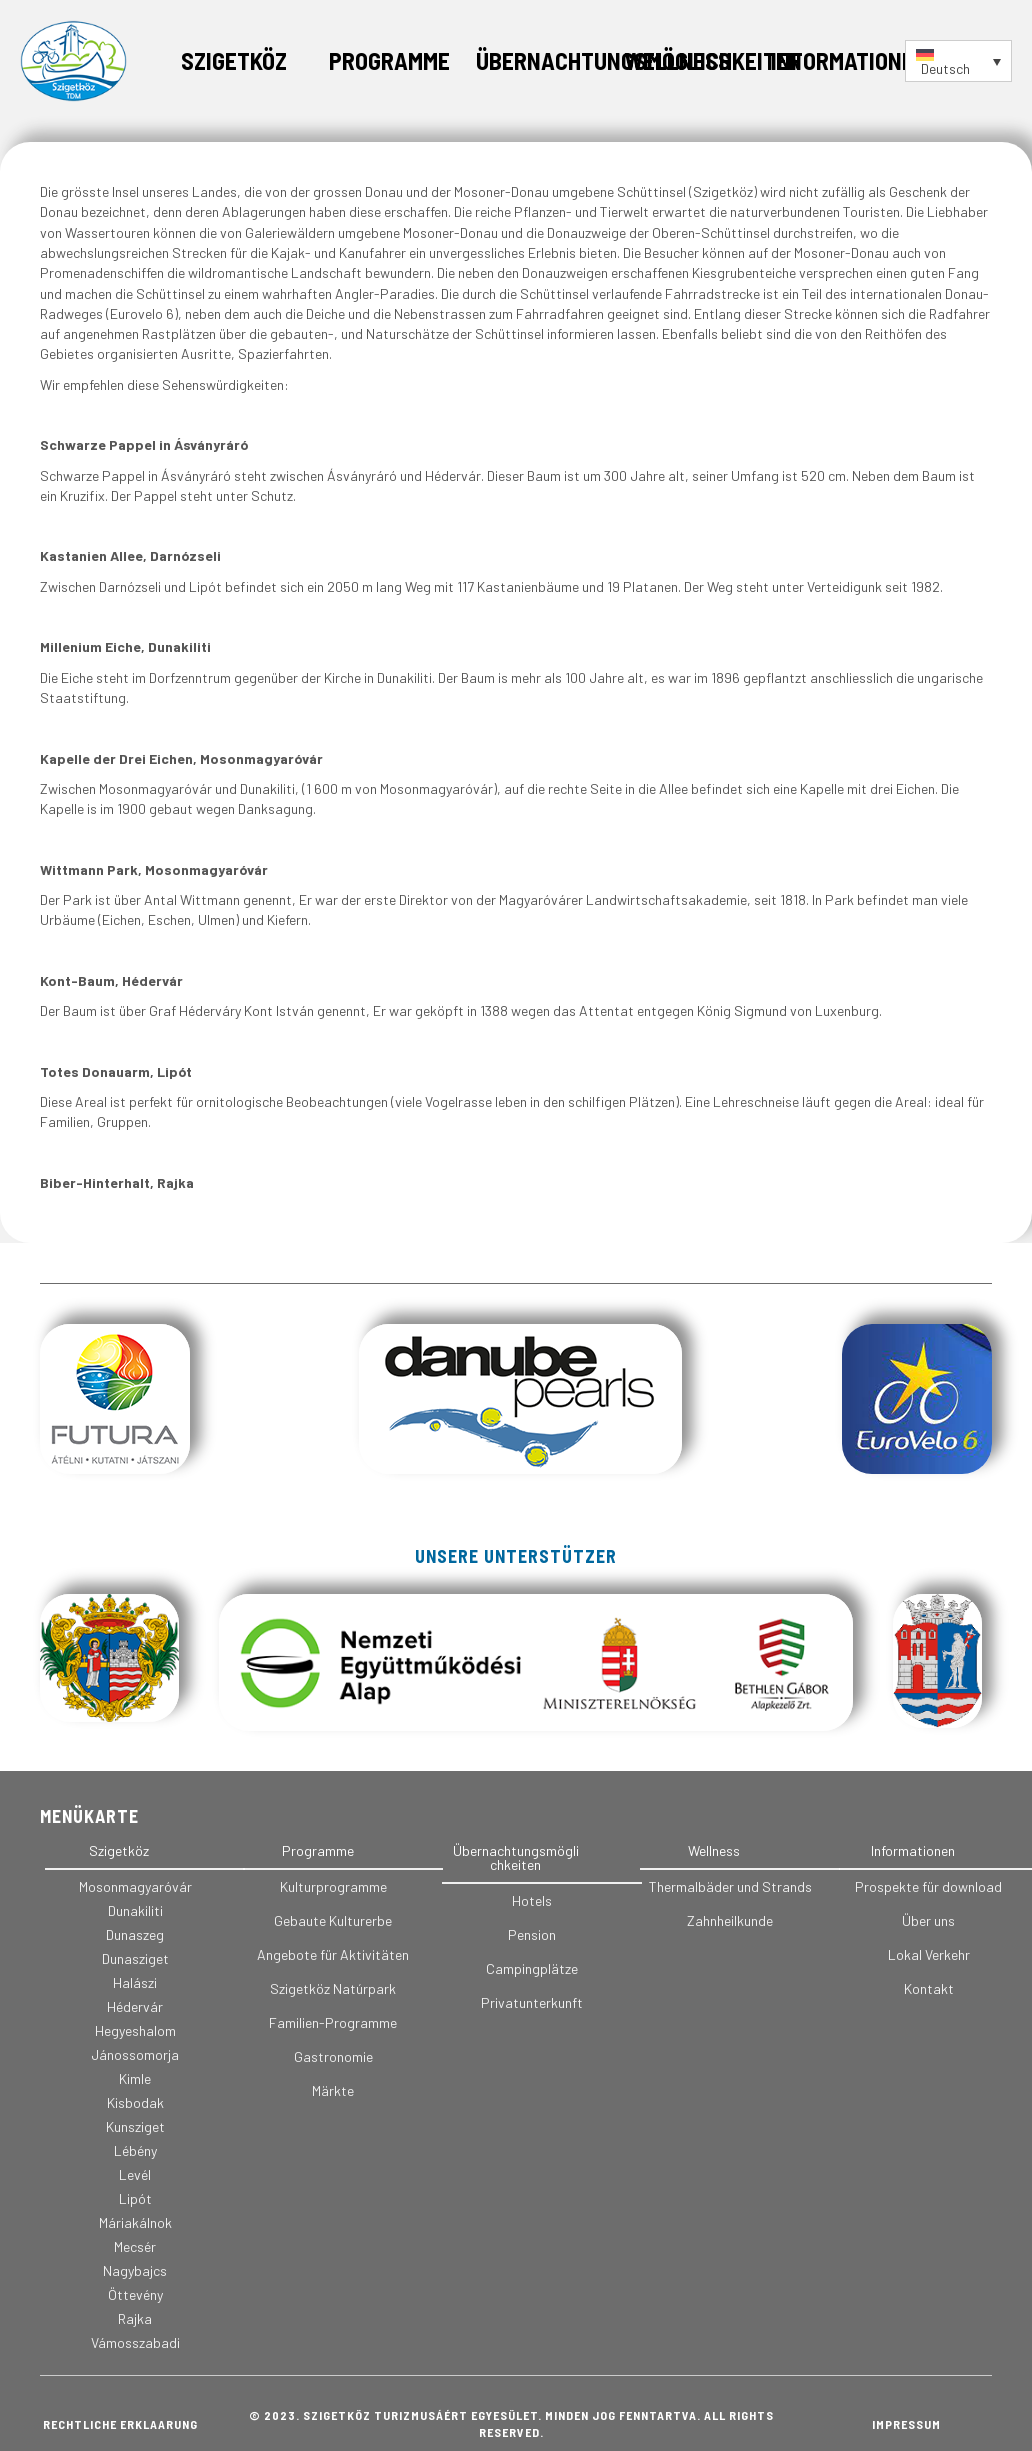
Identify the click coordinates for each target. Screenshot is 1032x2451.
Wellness (677, 60)
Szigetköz (234, 60)
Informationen (849, 60)
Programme (389, 60)
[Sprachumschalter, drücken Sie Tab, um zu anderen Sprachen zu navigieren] (958, 61)
